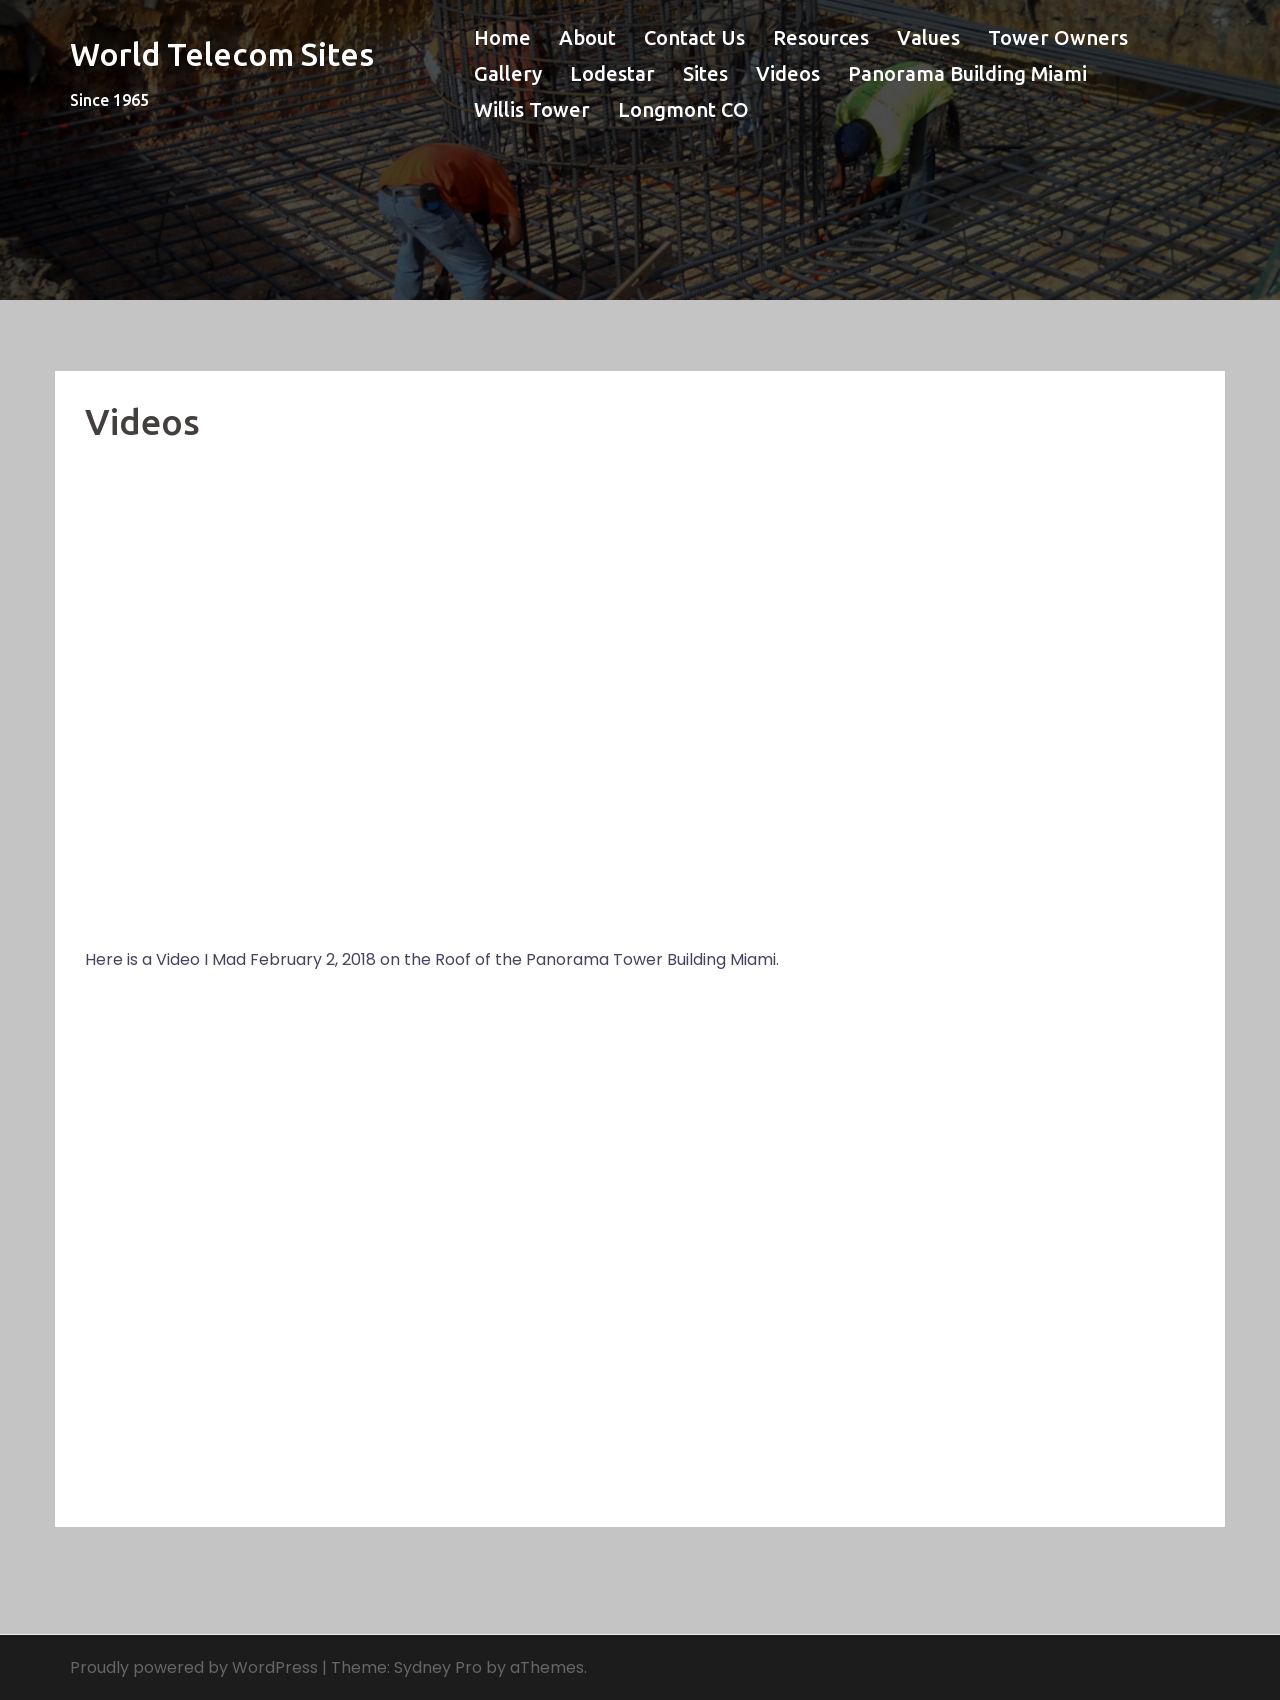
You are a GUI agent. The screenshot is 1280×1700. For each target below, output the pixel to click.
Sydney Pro (438, 1667)
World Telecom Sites (222, 54)
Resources (821, 37)
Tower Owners (1058, 37)
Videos (788, 73)
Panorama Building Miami (967, 73)
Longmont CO (683, 109)
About (587, 37)
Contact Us (694, 37)
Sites (705, 73)
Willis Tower (532, 109)
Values (928, 37)
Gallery (508, 73)
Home (502, 37)
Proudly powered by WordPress (194, 1667)
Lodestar (612, 73)
